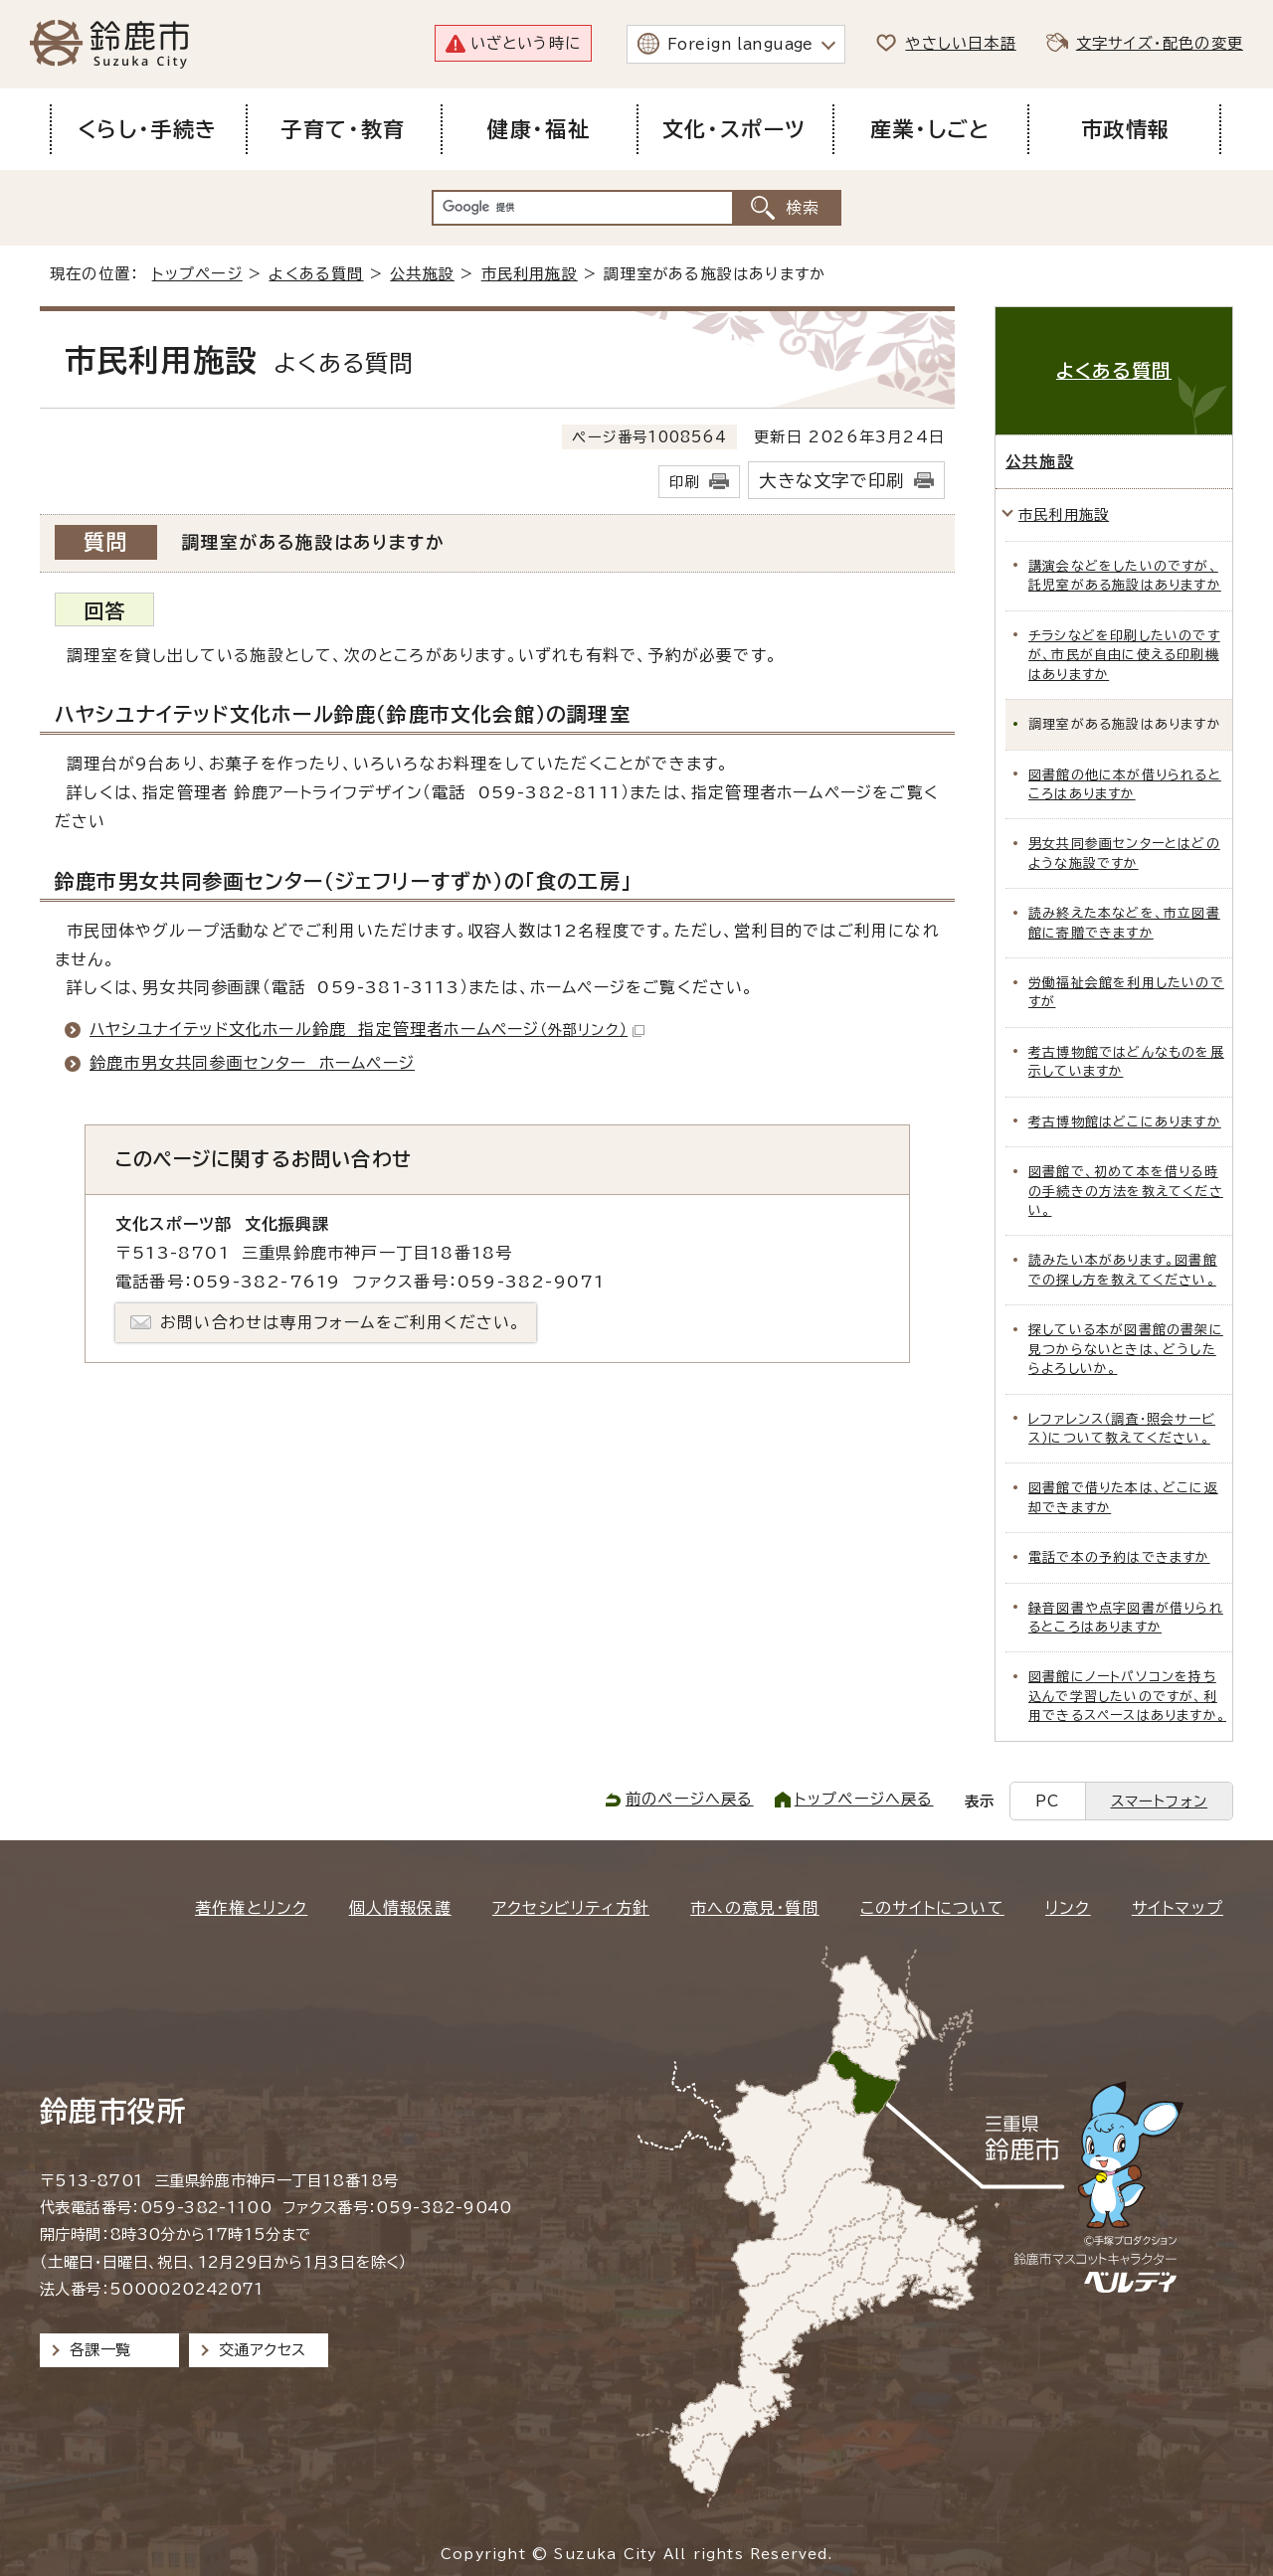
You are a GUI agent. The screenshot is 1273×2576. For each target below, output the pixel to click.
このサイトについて (932, 1908)
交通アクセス (262, 2349)
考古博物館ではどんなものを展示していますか (1126, 1062)
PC (1047, 1801)
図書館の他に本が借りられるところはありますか (1124, 784)
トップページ (197, 273)
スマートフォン (1159, 1801)
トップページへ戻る (864, 1799)
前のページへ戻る (690, 1799)
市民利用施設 (529, 273)
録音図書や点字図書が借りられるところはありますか (1125, 1617)
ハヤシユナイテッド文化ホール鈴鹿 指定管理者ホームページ (367, 1029)
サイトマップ (1177, 1908)
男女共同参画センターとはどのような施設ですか (1124, 853)
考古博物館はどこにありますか (1124, 1122)
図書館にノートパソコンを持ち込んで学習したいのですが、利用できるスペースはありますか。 (1127, 1696)
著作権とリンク (251, 1908)
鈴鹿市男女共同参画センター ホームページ (252, 1063)
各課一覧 (100, 2349)
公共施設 (422, 273)
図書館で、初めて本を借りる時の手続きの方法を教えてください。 (1125, 1191)
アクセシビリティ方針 (570, 1908)
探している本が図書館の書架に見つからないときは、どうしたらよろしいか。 (1125, 1349)
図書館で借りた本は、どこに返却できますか (1123, 1497)
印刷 (684, 481)
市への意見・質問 (754, 1908)
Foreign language (740, 44)
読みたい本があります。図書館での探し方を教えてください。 (1122, 1270)
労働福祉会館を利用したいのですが (1126, 992)
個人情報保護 (400, 1908)
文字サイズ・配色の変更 (1159, 43)
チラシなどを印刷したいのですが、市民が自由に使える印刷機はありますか (1124, 655)
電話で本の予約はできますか (1119, 1557)
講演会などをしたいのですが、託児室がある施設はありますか (1124, 576)
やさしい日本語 (960, 43)
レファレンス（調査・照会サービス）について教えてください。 (1121, 1429)
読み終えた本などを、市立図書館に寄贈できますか (1124, 923)
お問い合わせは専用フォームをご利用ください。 (340, 1322)
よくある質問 (316, 273)
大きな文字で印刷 (831, 480)
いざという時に (525, 43)
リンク (1068, 1908)
